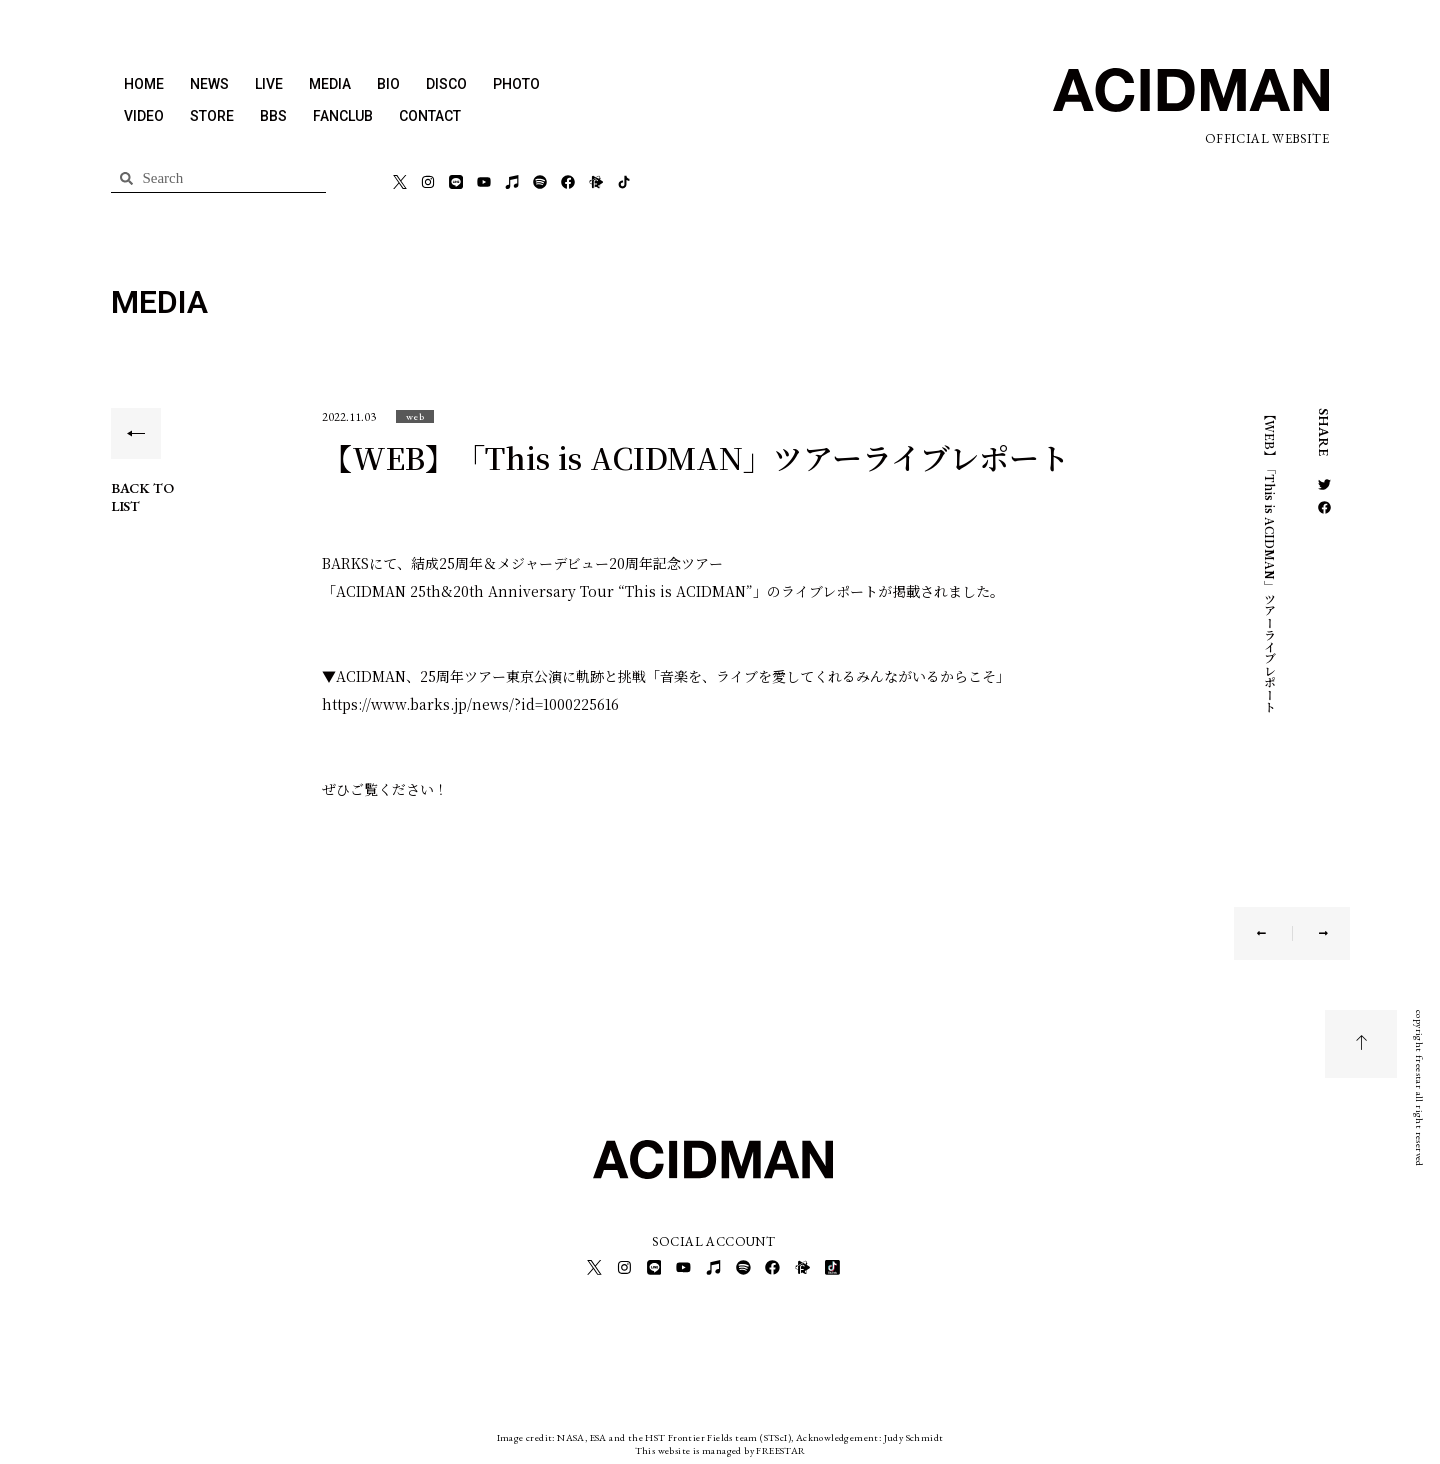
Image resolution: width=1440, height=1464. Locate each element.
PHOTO (516, 84)
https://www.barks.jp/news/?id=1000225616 (470, 704)
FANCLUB (343, 116)
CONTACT (430, 116)
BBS (273, 116)
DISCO (446, 84)
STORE (212, 116)
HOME (144, 84)
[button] (415, 416)
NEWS (209, 84)
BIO (388, 84)
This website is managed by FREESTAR (720, 1448)
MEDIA (330, 84)
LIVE (269, 84)
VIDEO (144, 116)
